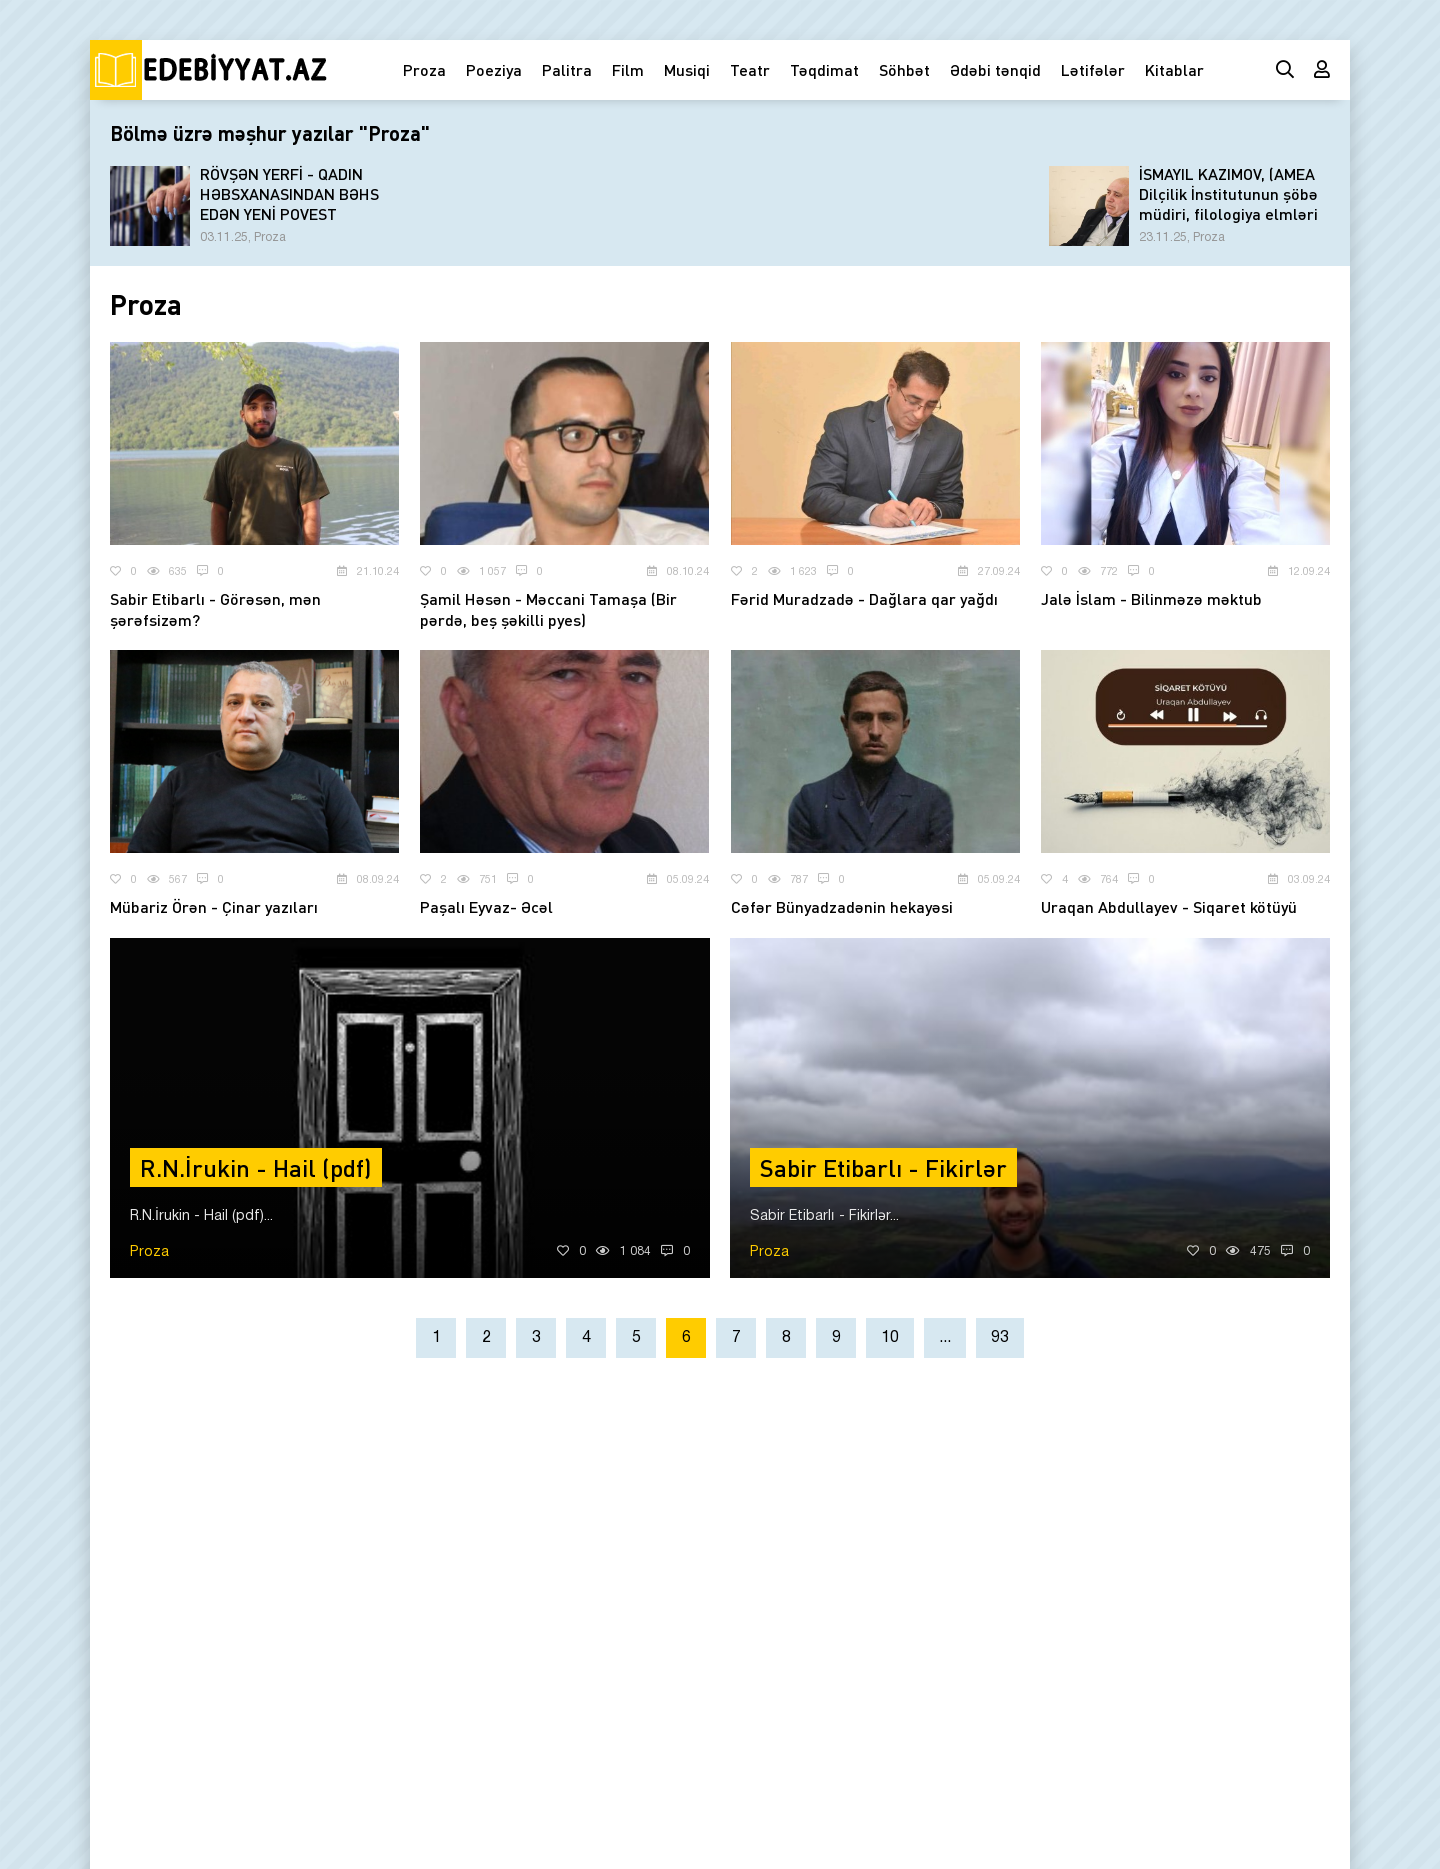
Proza (424, 69)
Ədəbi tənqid (995, 69)
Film (628, 69)
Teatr (750, 69)
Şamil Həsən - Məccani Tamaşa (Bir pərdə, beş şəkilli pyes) (548, 609)
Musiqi (687, 69)
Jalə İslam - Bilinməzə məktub (1151, 598)
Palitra (567, 69)
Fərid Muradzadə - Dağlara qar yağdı (864, 598)
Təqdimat (824, 69)
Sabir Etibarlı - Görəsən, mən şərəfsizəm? (215, 609)
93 (1000, 1338)
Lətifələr (1093, 69)
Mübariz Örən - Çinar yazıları (214, 906)
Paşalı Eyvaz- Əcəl (486, 906)
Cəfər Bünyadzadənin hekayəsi (842, 906)
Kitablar (1174, 69)
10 (890, 1338)
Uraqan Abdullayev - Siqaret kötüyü (1169, 906)
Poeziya (494, 69)
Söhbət (904, 69)
